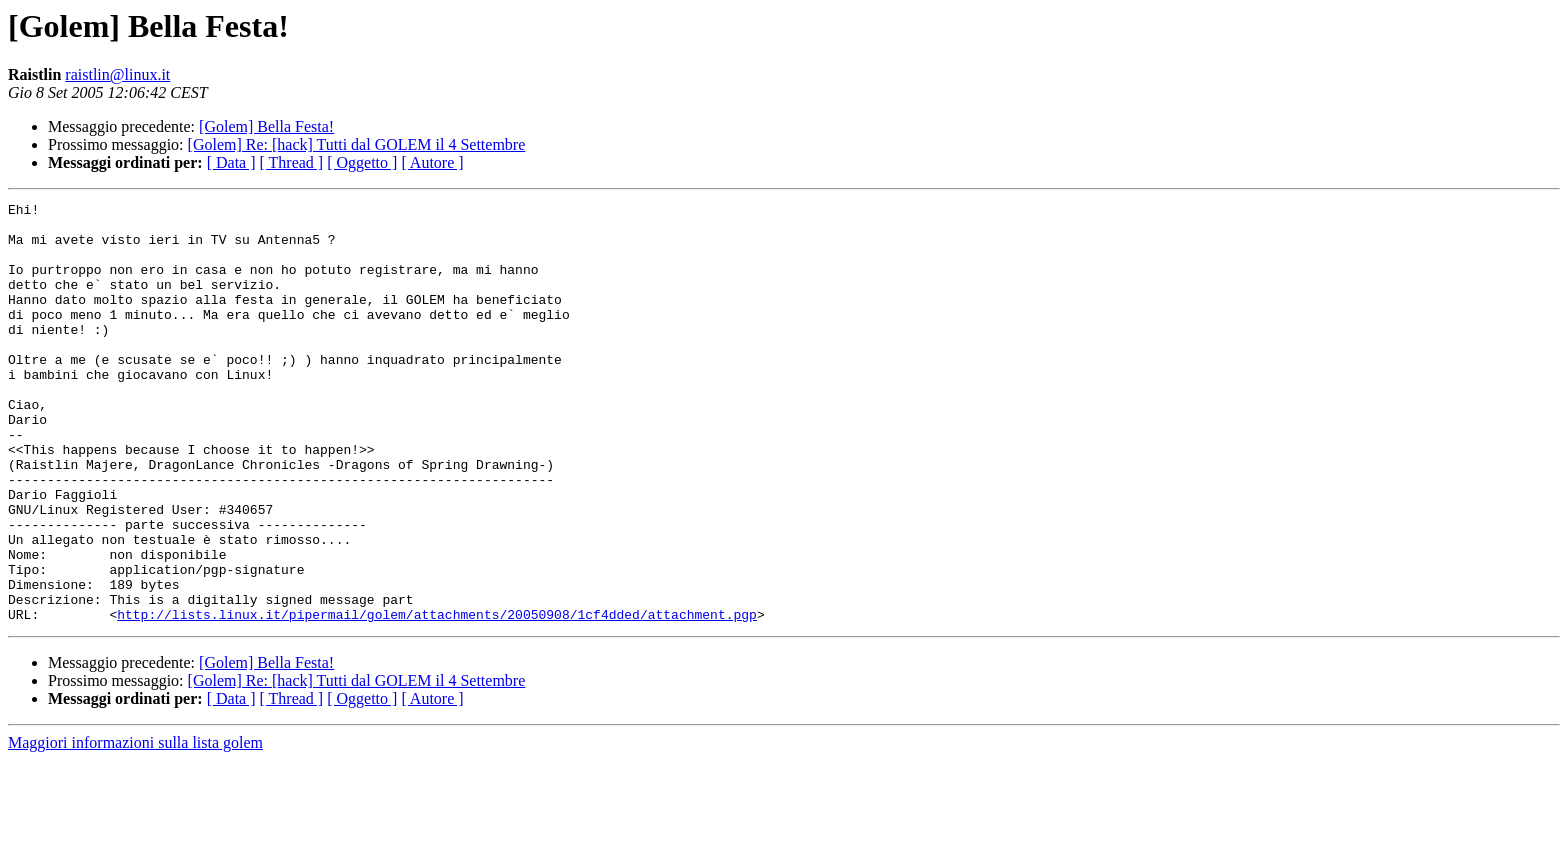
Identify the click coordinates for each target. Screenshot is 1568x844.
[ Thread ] (292, 162)
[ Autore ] (432, 162)
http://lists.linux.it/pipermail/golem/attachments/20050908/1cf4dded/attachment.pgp (437, 698)
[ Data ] (231, 162)
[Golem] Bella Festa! (266, 126)
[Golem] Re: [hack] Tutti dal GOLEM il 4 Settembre (357, 144)
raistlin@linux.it (117, 74)
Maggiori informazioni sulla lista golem (135, 826)
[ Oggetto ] (362, 162)
